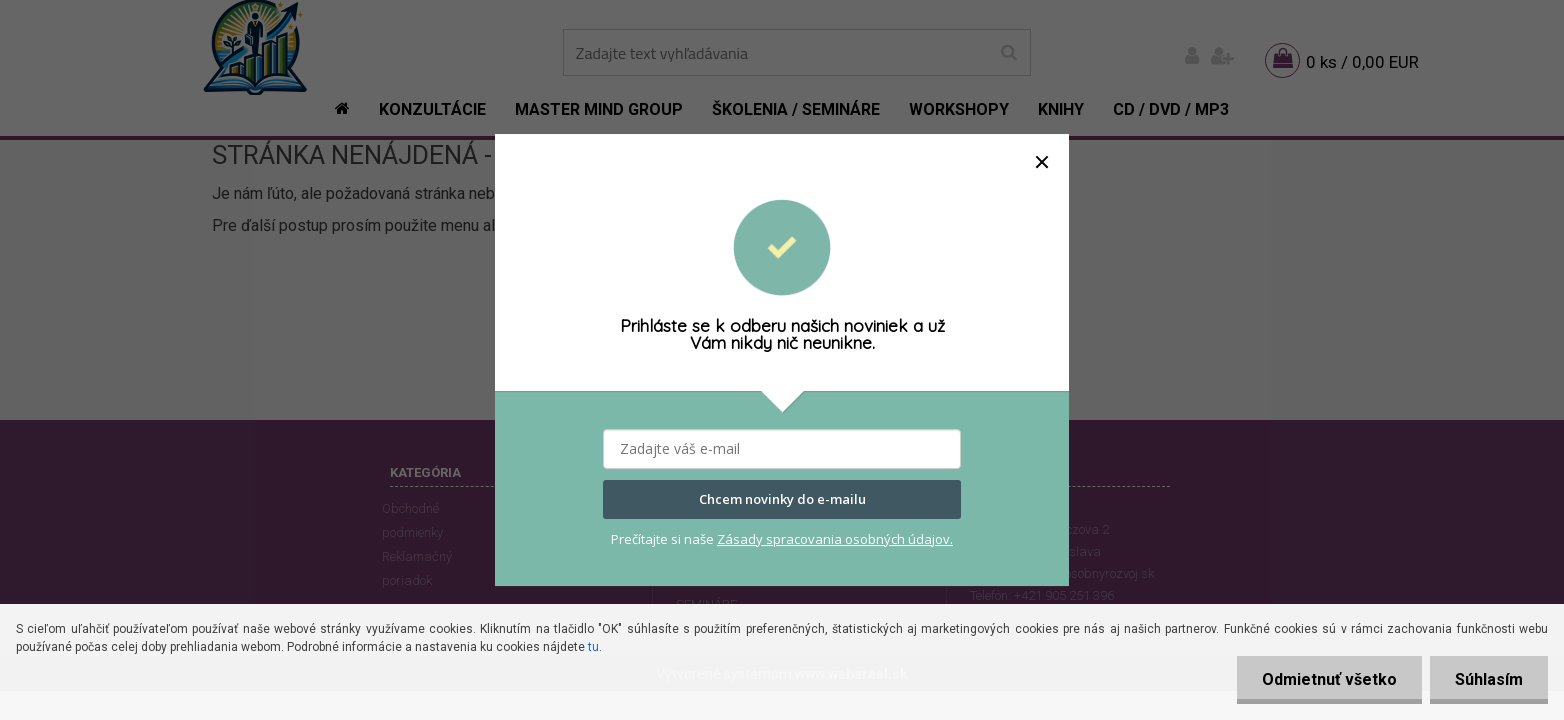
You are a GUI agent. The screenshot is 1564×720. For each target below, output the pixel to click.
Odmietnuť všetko (1329, 679)
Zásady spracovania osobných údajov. (835, 539)
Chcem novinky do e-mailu (782, 500)
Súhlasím (1489, 679)
